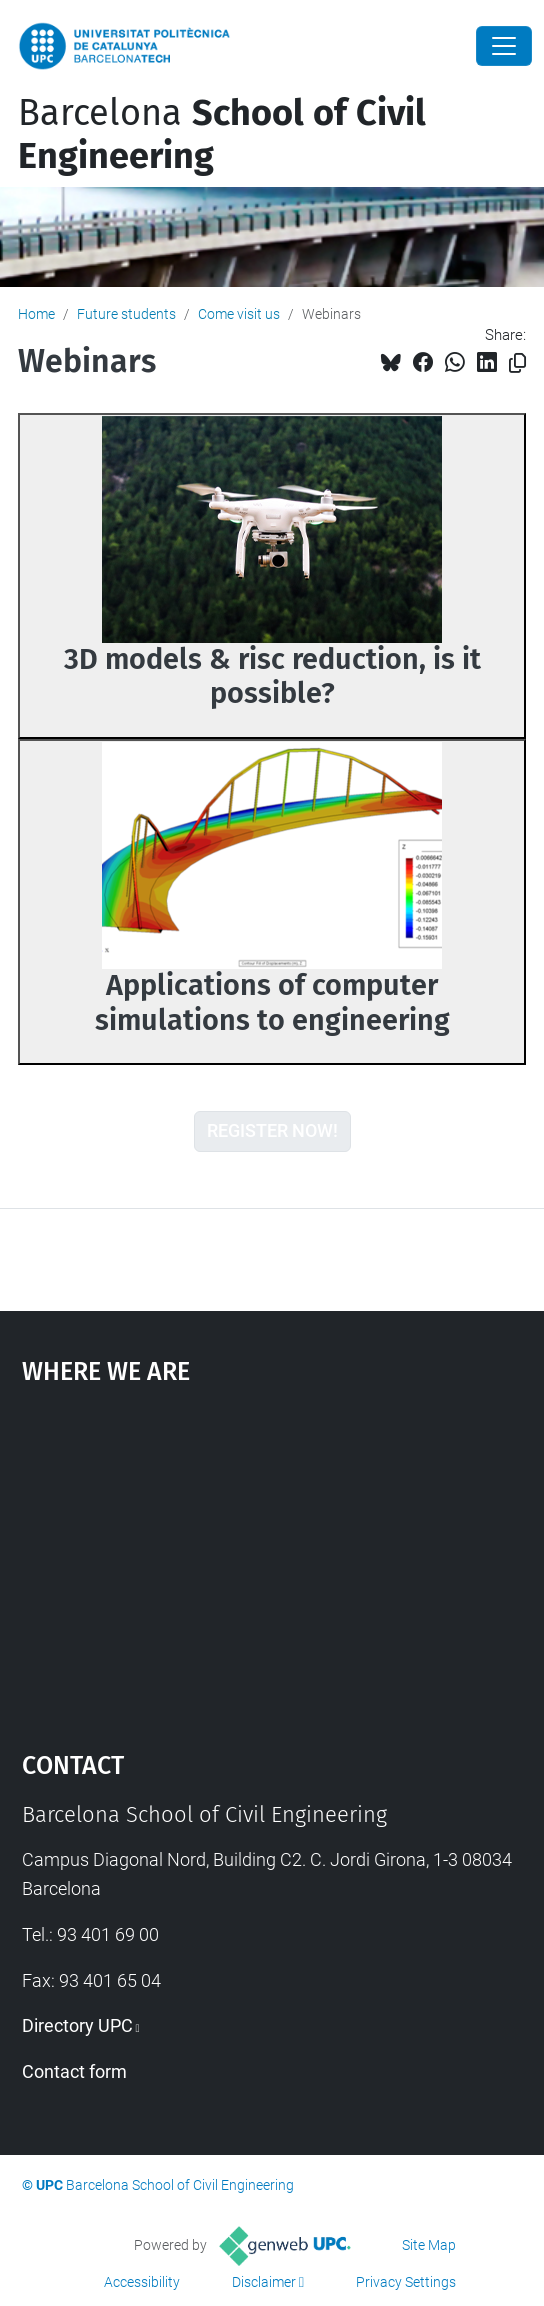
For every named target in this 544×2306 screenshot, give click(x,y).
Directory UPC (77, 2025)
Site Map (429, 2245)
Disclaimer (264, 2282)
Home (36, 314)
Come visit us (239, 314)
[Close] (504, 46)
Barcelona (222, 134)
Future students (126, 314)
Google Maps (272, 1558)
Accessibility (142, 2282)
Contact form (74, 2071)
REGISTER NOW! (272, 1131)
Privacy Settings (406, 2282)
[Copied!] (517, 363)
